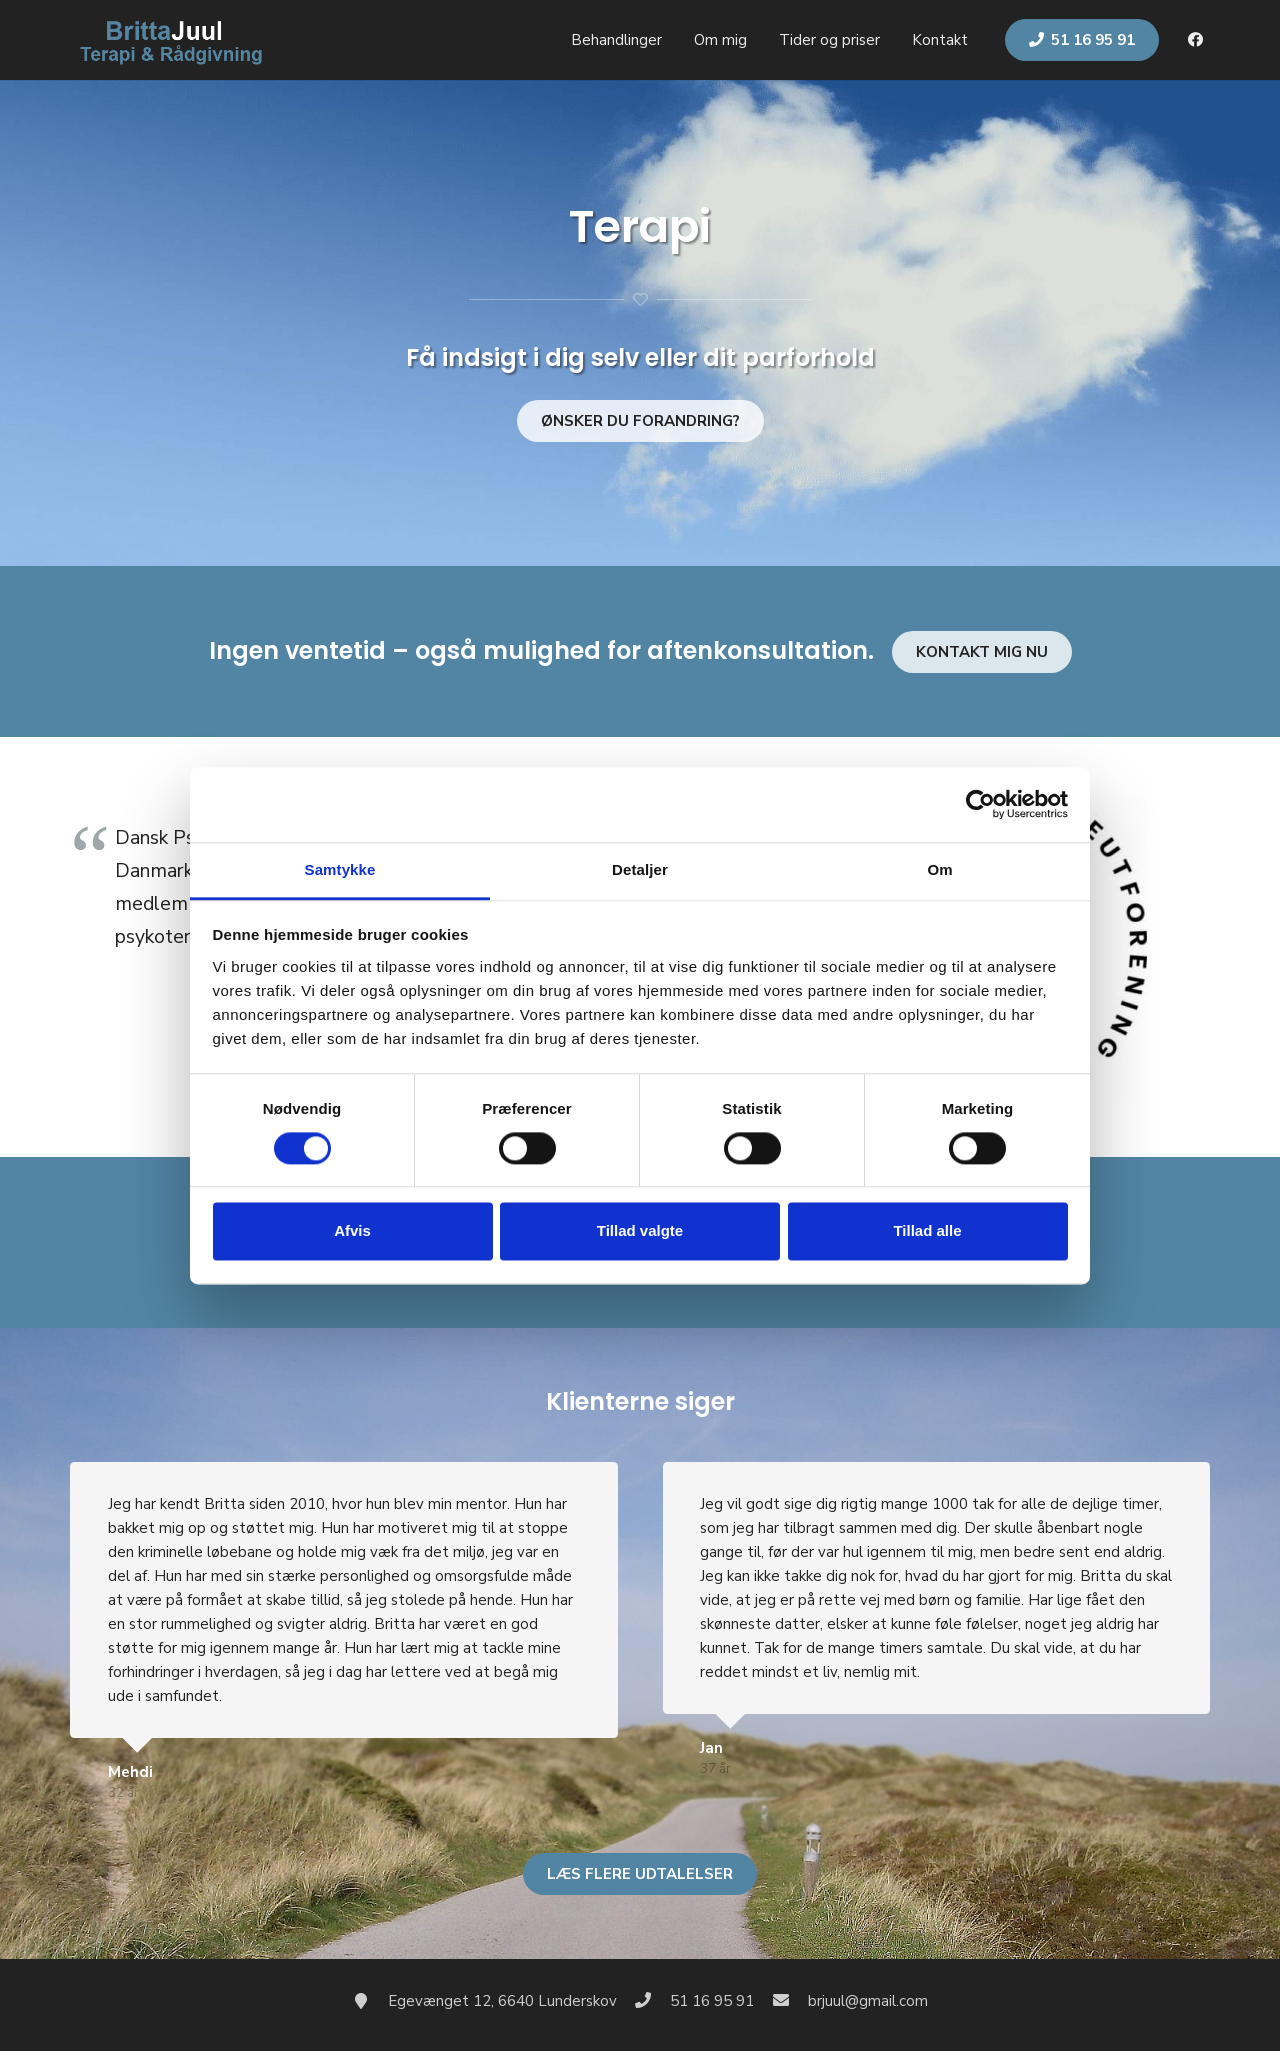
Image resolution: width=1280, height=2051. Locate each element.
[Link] (169, 40)
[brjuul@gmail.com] (790, 2001)
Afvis (352, 1231)
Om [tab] (939, 869)
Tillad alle (927, 1231)
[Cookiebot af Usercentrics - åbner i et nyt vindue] (980, 804)
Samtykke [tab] (340, 869)
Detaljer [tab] (640, 869)
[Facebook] (1195, 40)
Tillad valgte (640, 1231)
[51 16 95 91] (653, 2001)
